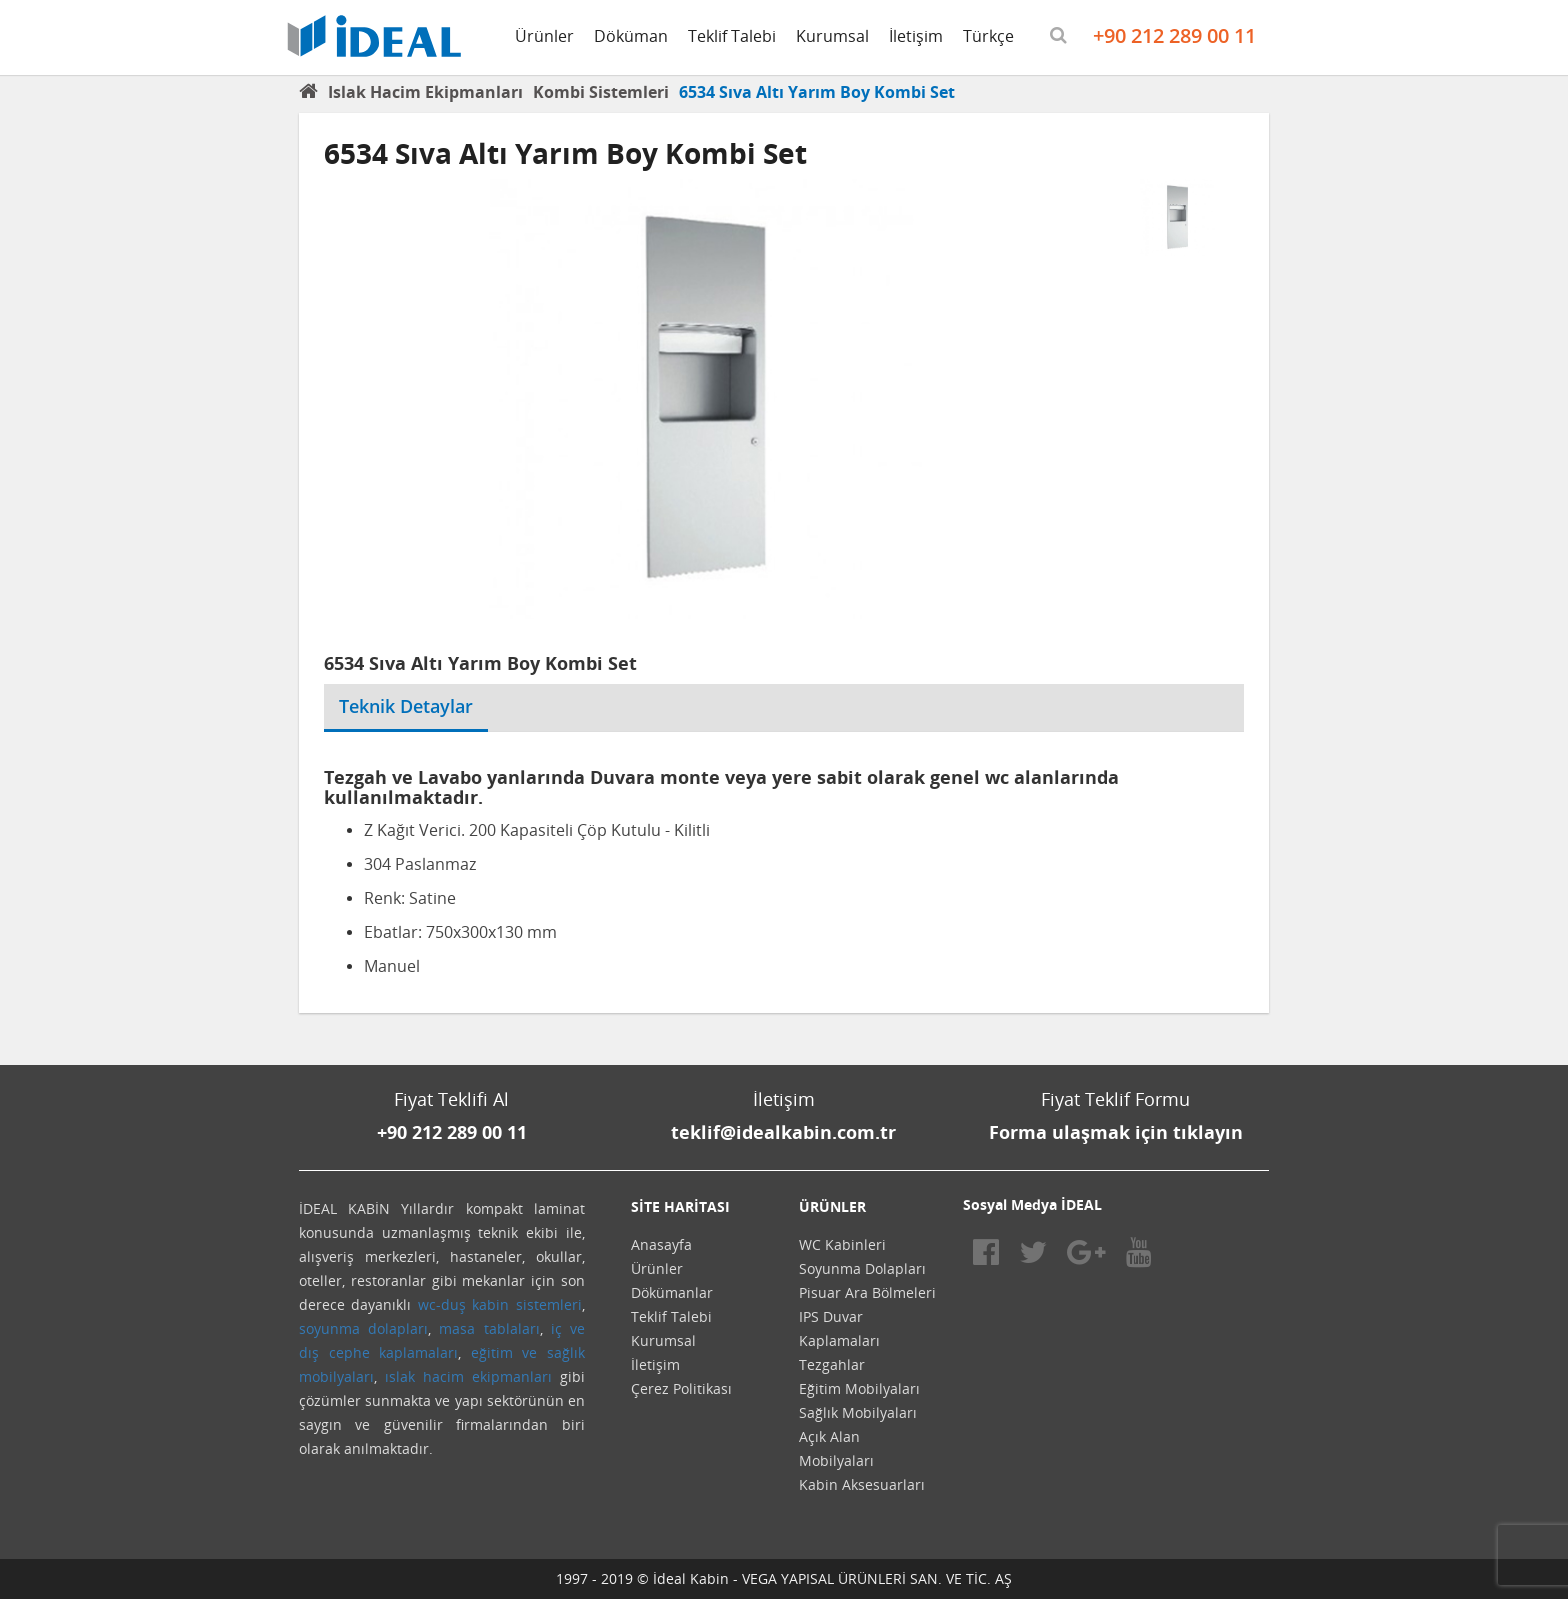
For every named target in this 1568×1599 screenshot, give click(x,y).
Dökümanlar (672, 1292)
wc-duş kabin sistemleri (500, 1304)
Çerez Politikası (681, 1388)
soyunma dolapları (363, 1328)
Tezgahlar (832, 1364)
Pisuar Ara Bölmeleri (867, 1292)
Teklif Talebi (732, 36)
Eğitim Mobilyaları (859, 1388)
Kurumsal (832, 36)
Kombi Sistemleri (601, 92)
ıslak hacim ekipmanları (468, 1376)
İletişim (916, 36)
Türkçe (988, 36)
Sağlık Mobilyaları (858, 1412)
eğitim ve (504, 1352)
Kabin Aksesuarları (862, 1484)
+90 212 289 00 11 (1174, 35)
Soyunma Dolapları (862, 1268)
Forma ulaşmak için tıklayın (1116, 1132)
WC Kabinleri (842, 1244)
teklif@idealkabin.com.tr (783, 1132)
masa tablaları (489, 1328)
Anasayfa (661, 1244)
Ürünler (544, 36)
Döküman (631, 36)
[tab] (503, 694)
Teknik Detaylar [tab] (406, 706)
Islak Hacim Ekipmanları (425, 92)
